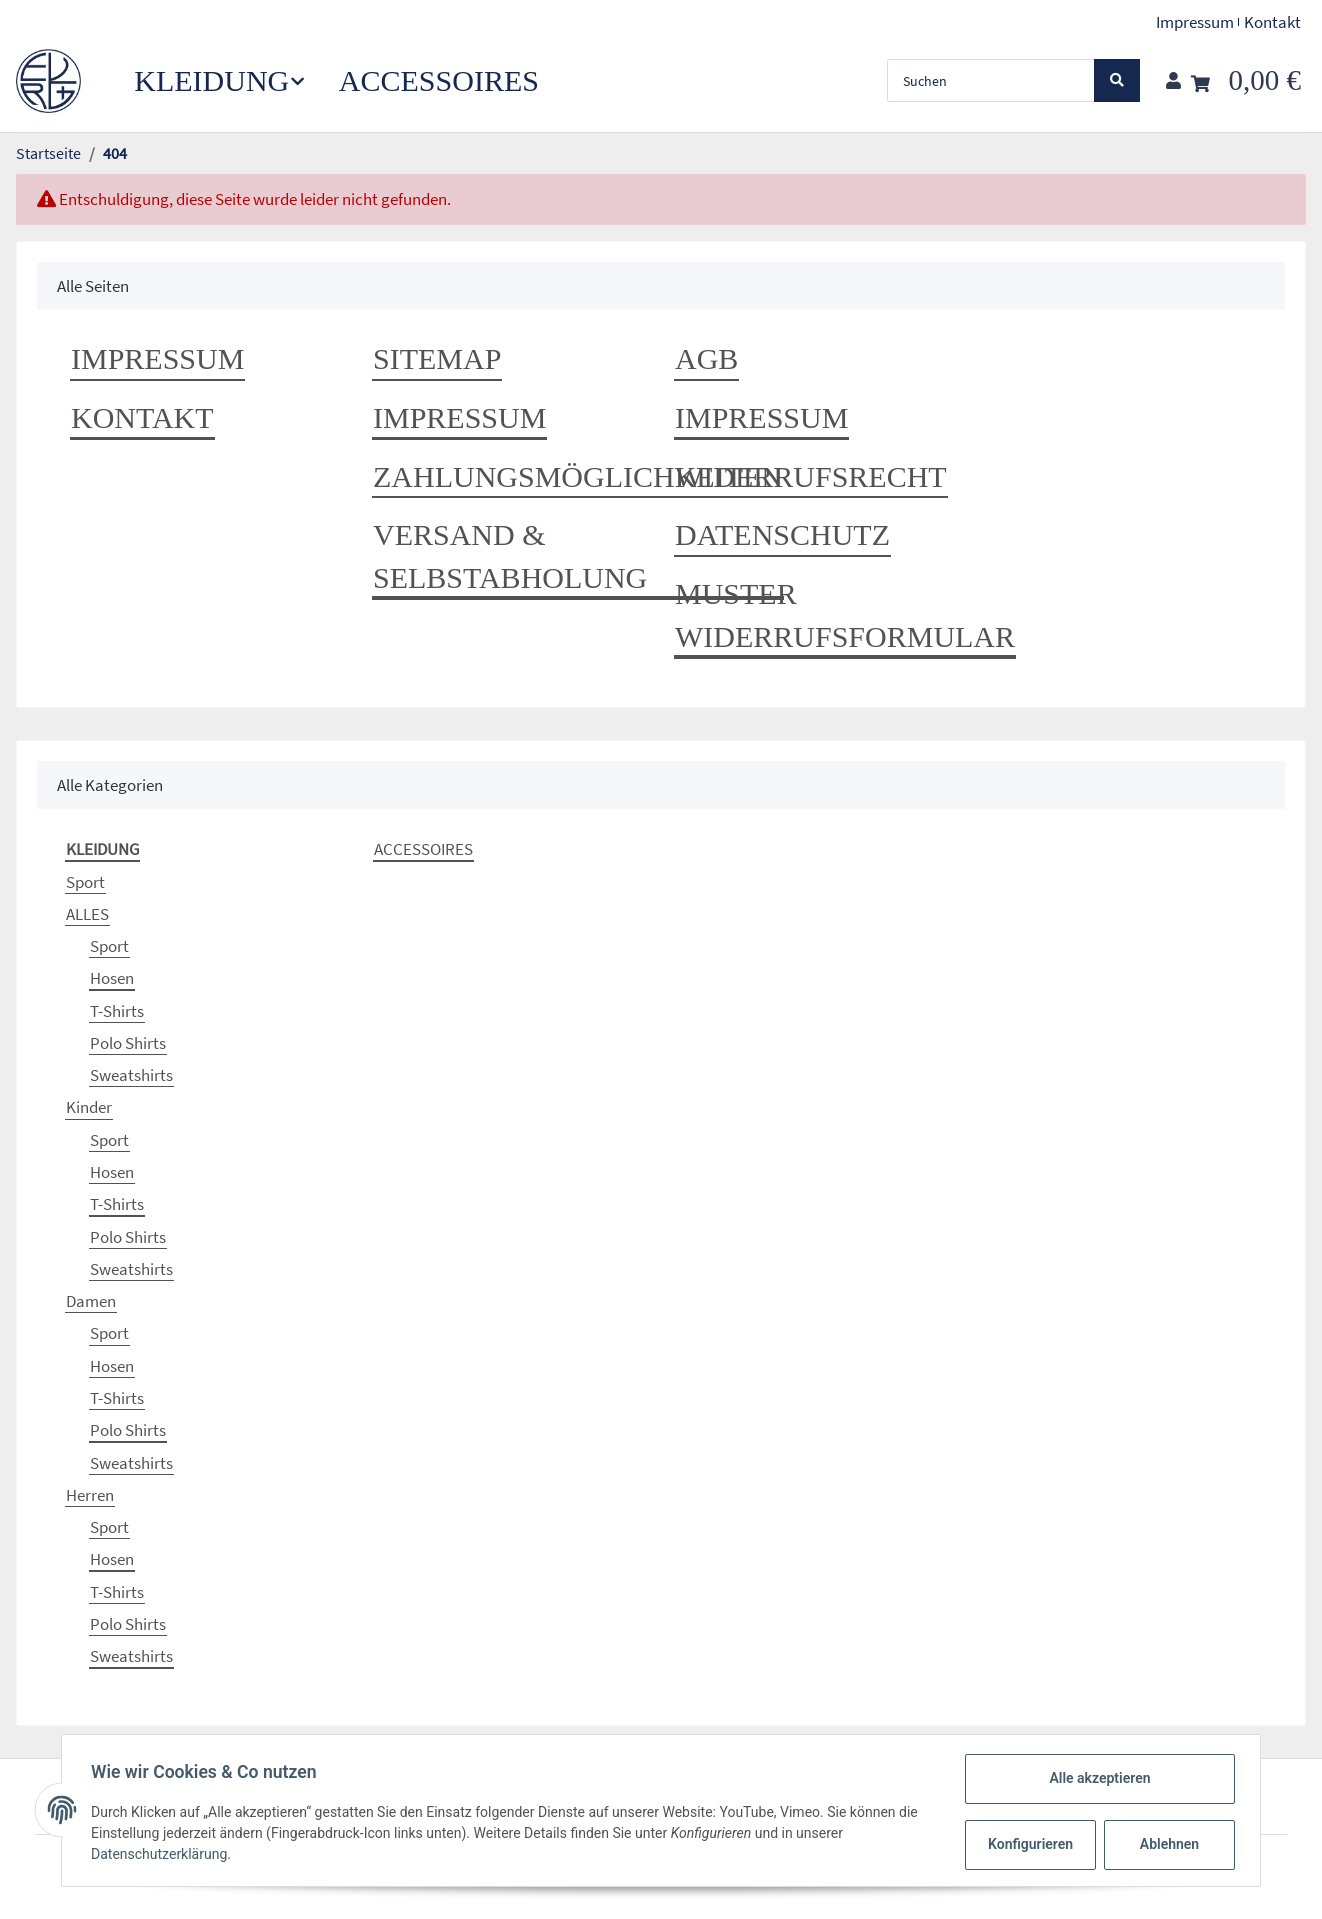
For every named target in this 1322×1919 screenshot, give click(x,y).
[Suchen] (991, 80)
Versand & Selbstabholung (510, 556)
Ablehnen (1166, 1844)
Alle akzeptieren (1096, 1778)
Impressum (1195, 22)
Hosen (112, 978)
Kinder (89, 1107)
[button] (1173, 81)
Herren (90, 1495)
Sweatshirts (131, 1075)
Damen (91, 1301)
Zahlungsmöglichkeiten (578, 476)
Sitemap (437, 358)
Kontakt (1272, 22)
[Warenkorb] (1246, 80)
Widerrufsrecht (811, 476)
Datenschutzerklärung (162, 1854)
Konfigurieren (1029, 1844)
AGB (706, 358)
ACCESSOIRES (423, 849)
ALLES (87, 914)
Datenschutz (782, 534)
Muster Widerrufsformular (845, 615)
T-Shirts (117, 1011)
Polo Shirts (128, 1043)
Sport (85, 882)
